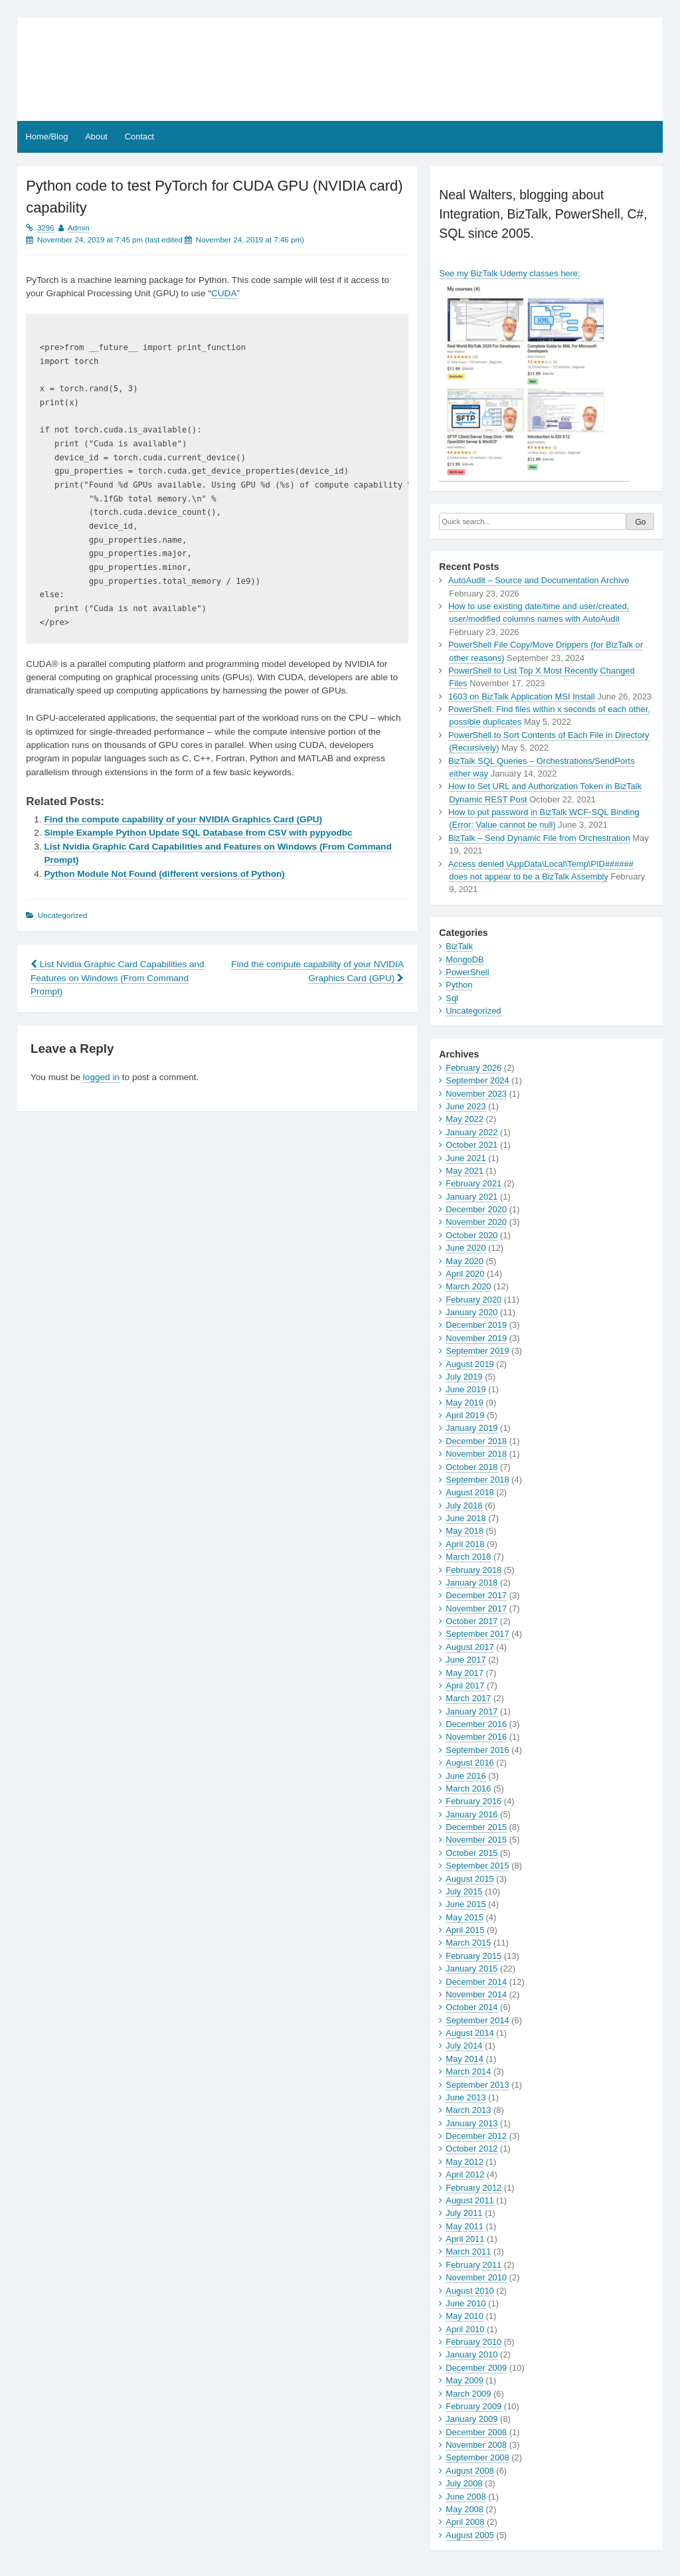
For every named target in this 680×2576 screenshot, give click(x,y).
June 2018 (465, 1518)
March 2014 (468, 2071)
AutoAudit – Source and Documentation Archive (539, 580)
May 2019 (464, 1403)
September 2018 (477, 1480)
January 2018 (471, 1583)
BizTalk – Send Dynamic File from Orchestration (539, 838)
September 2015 (477, 1866)
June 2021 (465, 1158)
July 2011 (464, 2213)
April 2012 (465, 2174)
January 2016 (471, 1814)
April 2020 (465, 1274)
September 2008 (477, 2457)
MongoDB (464, 960)
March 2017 (468, 1698)
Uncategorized (473, 1011)
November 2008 (476, 2445)
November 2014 (476, 1994)
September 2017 (477, 1634)
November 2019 (476, 1338)
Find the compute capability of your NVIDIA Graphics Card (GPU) (183, 819)
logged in (101, 1077)
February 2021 (473, 1183)
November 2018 (476, 1454)
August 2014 (469, 2033)
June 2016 (465, 1776)
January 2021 (471, 1197)
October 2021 (471, 1145)
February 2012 (473, 2188)
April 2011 (465, 2239)
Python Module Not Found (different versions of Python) (164, 874)
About (96, 136)
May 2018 (464, 1531)
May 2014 (464, 2059)
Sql (452, 998)
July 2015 (464, 1891)
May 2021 (464, 1171)
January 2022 (471, 1132)
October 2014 (471, 2007)
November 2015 (476, 1840)
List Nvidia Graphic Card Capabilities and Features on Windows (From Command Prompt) (118, 977)
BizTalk (459, 946)
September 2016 (477, 1750)
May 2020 (464, 1261)
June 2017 (465, 1660)
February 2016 (473, 1801)
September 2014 (477, 2020)
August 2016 (469, 1763)
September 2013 (477, 2085)
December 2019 (476, 1325)
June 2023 (465, 1106)
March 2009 (468, 2394)
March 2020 (468, 1286)
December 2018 (476, 1441)
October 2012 (471, 2149)
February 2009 (473, 2406)
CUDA (224, 293)
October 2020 (471, 1235)
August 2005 (469, 2535)
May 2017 (464, 1673)
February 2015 (473, 1956)
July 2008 (464, 2483)
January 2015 (471, 1969)
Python (459, 985)
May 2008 (464, 2509)
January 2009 (471, 2419)
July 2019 (464, 1377)
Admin (79, 228)
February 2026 (473, 1068)
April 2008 (465, 2522)
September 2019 (477, 1351)
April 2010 (465, 2329)
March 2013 (468, 2110)
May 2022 (464, 1119)
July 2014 (464, 2046)
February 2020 (473, 1300)
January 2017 (471, 1711)
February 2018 (473, 1570)
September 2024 (477, 1080)
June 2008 (465, 2497)
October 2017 (471, 1621)
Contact (139, 136)
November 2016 (476, 1737)
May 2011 (464, 2226)
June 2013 (465, 2097)
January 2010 (471, 2354)
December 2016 (476, 1724)
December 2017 (476, 1595)
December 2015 (476, 1827)
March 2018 (468, 1557)
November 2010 (476, 2277)
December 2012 (476, 2136)
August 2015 (469, 1879)
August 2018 (469, 1492)
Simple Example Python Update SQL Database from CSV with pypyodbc (198, 833)
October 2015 (471, 1853)
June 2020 (465, 1248)
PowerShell (467, 972)
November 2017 (476, 1608)
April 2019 (465, 1415)
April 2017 (465, 1686)
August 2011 (469, 2200)
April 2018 (465, 1544)
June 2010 (465, 2303)
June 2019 (465, 1389)
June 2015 (465, 1904)
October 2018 (471, 1467)
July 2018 (464, 1506)
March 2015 (468, 1943)
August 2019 (469, 1364)
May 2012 (464, 2162)
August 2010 (469, 2291)
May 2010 (464, 2316)
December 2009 (476, 2368)
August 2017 (469, 1647)
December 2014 (476, 1982)
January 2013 (471, 2123)
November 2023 (476, 1094)
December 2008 (476, 2432)
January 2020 (471, 1312)
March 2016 (468, 1789)
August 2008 (469, 2471)
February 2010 (473, 2342)
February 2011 (473, 2265)
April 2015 (465, 1930)
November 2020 (476, 1222)
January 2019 (471, 1428)
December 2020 (476, 1209)
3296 (45, 228)
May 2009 (464, 2380)
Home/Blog (47, 136)
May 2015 (464, 1917)
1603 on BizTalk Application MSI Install (521, 696)
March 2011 (468, 2251)
